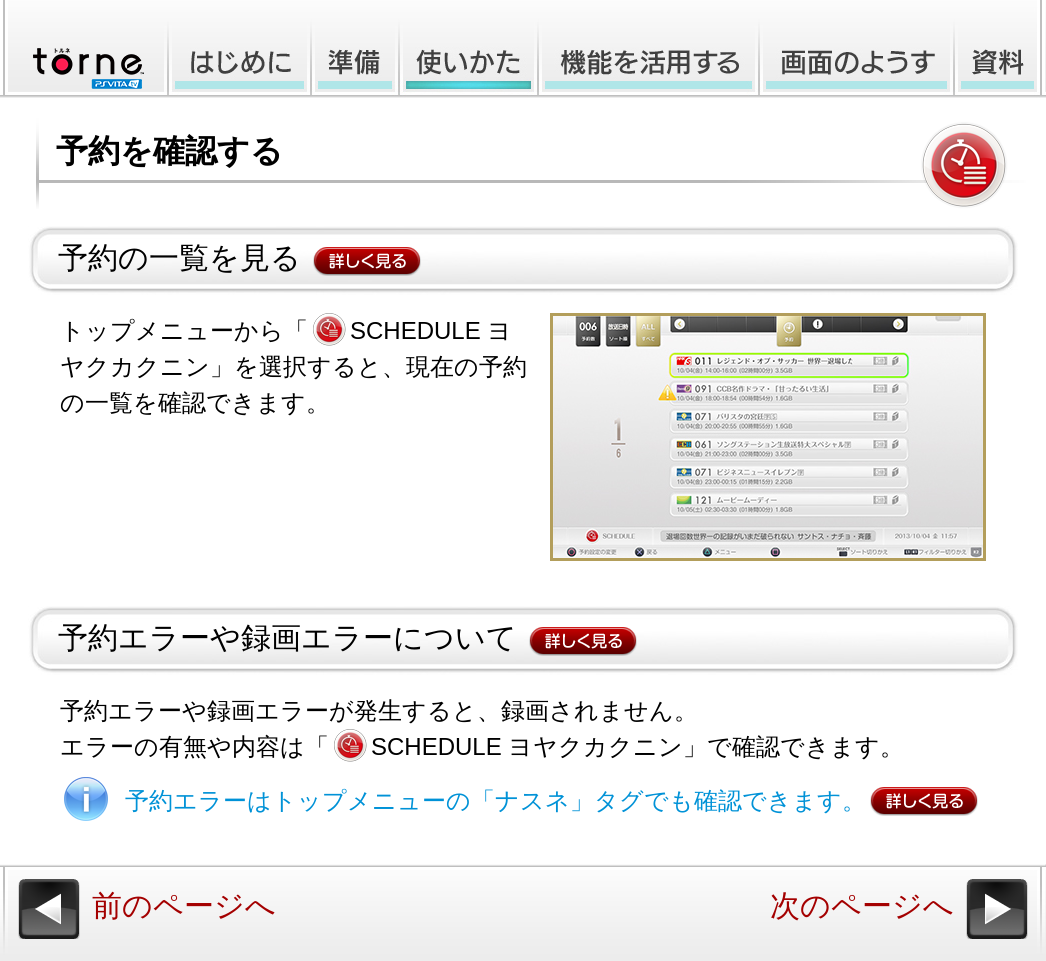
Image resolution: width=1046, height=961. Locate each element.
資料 (999, 49)
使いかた (468, 49)
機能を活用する (648, 49)
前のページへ (184, 905)
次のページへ (862, 905)
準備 (355, 49)
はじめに (237, 49)
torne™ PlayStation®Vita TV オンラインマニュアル (82, 49)
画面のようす (856, 49)
